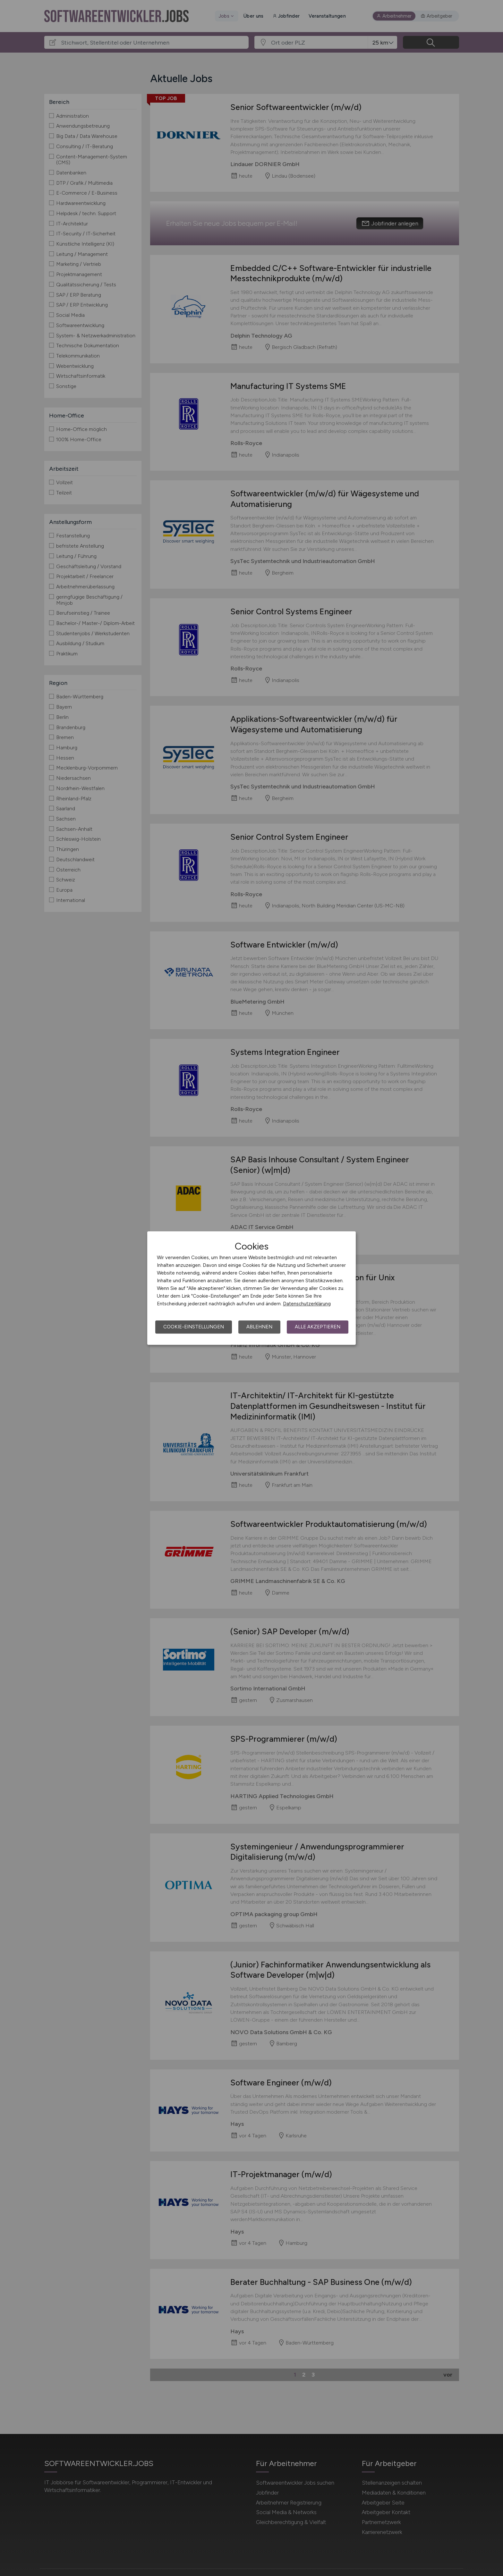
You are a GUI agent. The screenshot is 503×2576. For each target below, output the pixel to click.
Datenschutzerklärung (307, 1304)
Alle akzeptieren (317, 1327)
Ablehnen (259, 1327)
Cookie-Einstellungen (193, 1327)
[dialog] (251, 1288)
